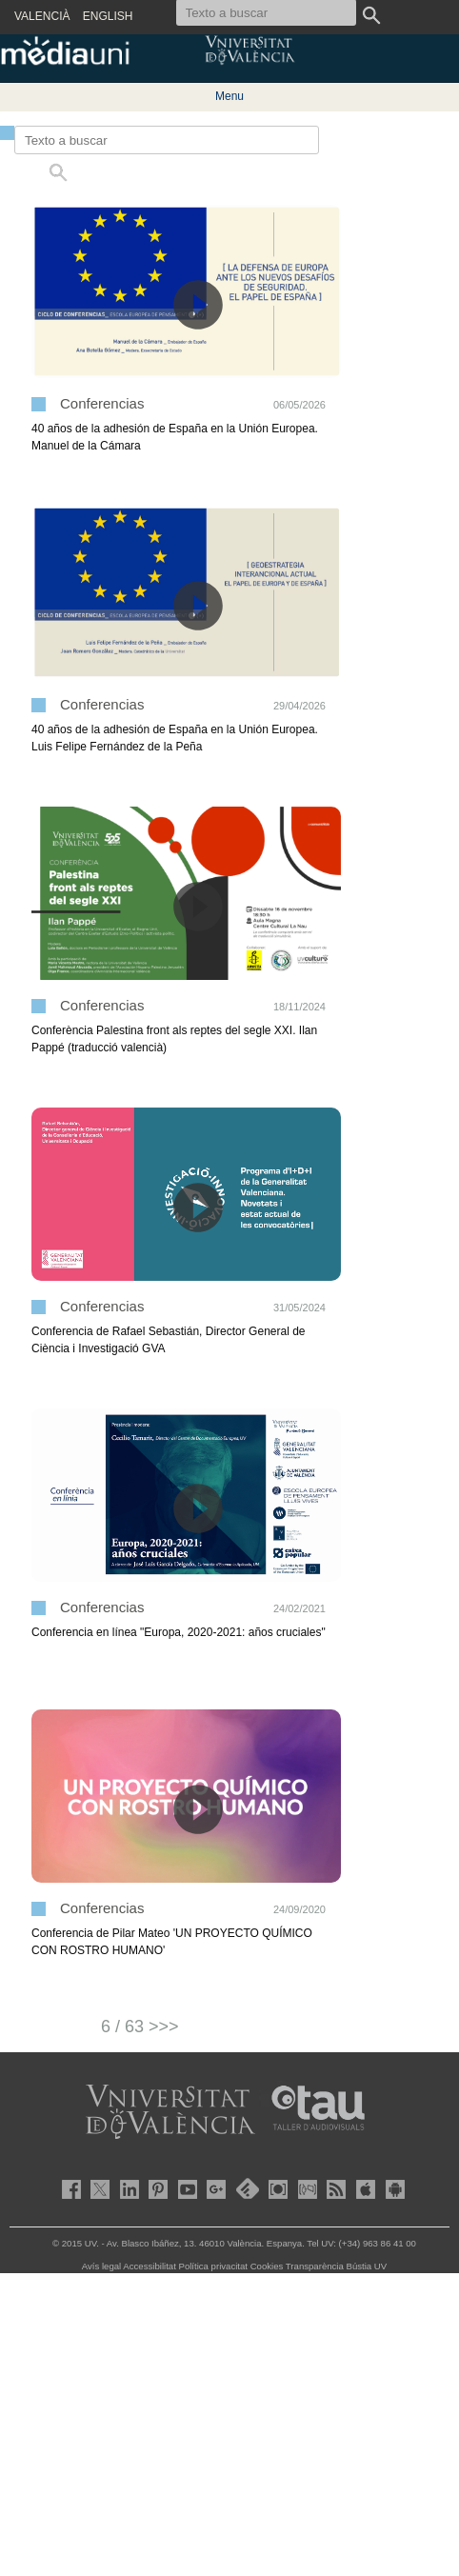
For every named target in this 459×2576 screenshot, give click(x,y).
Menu (229, 96)
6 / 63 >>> (140, 2026)
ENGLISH (108, 16)
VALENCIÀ (42, 16)
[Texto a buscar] (166, 140)
